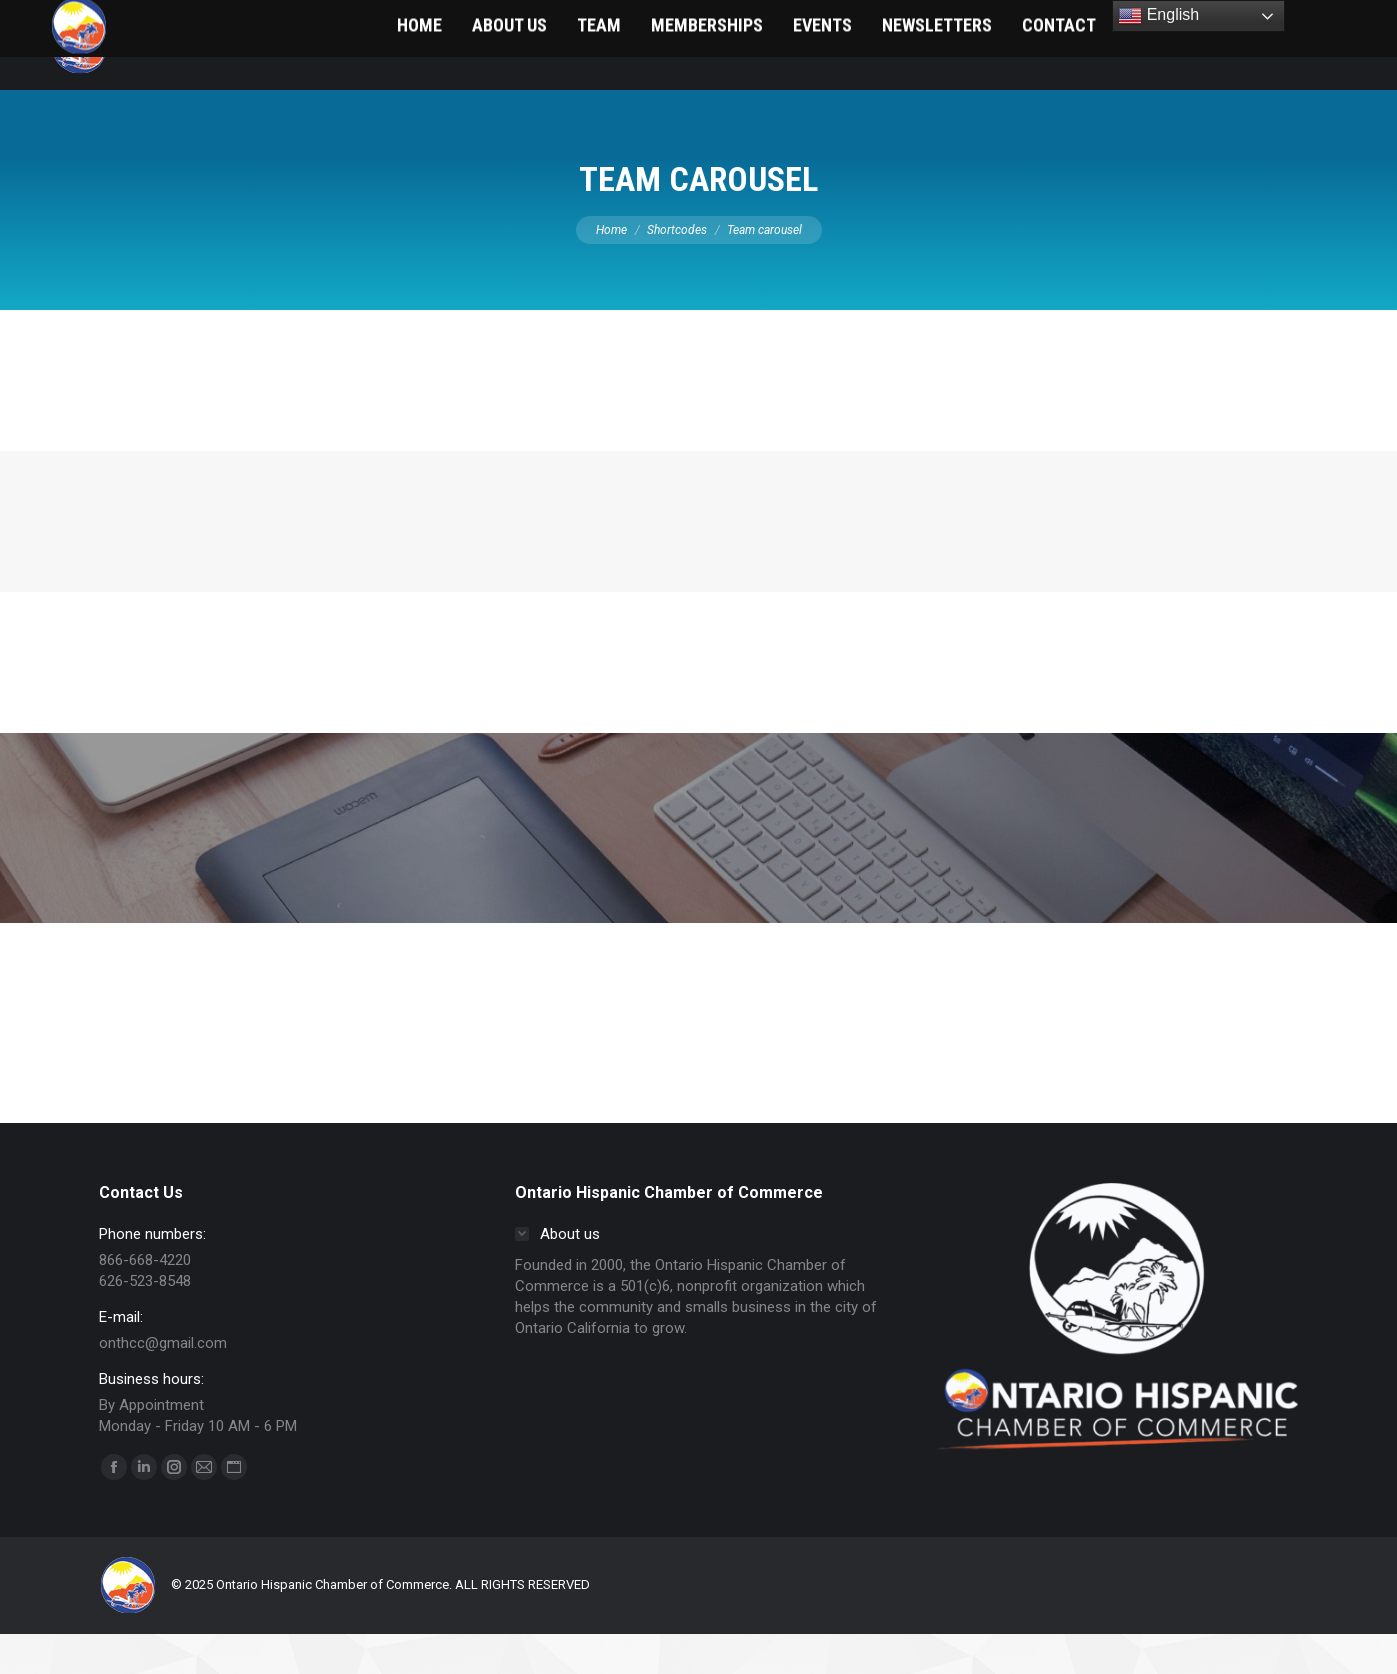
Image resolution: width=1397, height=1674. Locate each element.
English (1158, 16)
